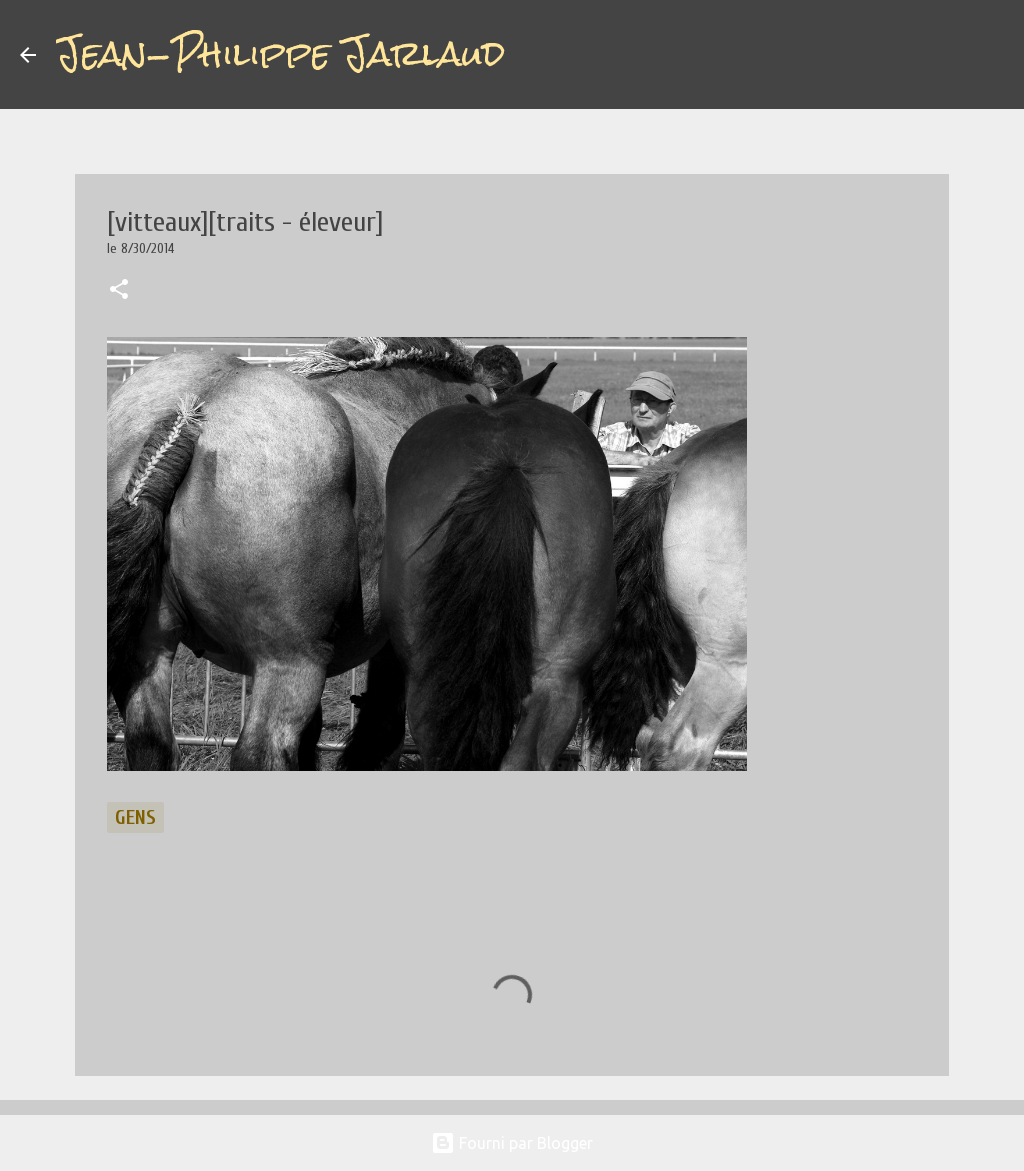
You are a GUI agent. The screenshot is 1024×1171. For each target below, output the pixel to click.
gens (135, 817)
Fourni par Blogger (512, 1143)
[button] (119, 291)
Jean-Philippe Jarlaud (280, 54)
